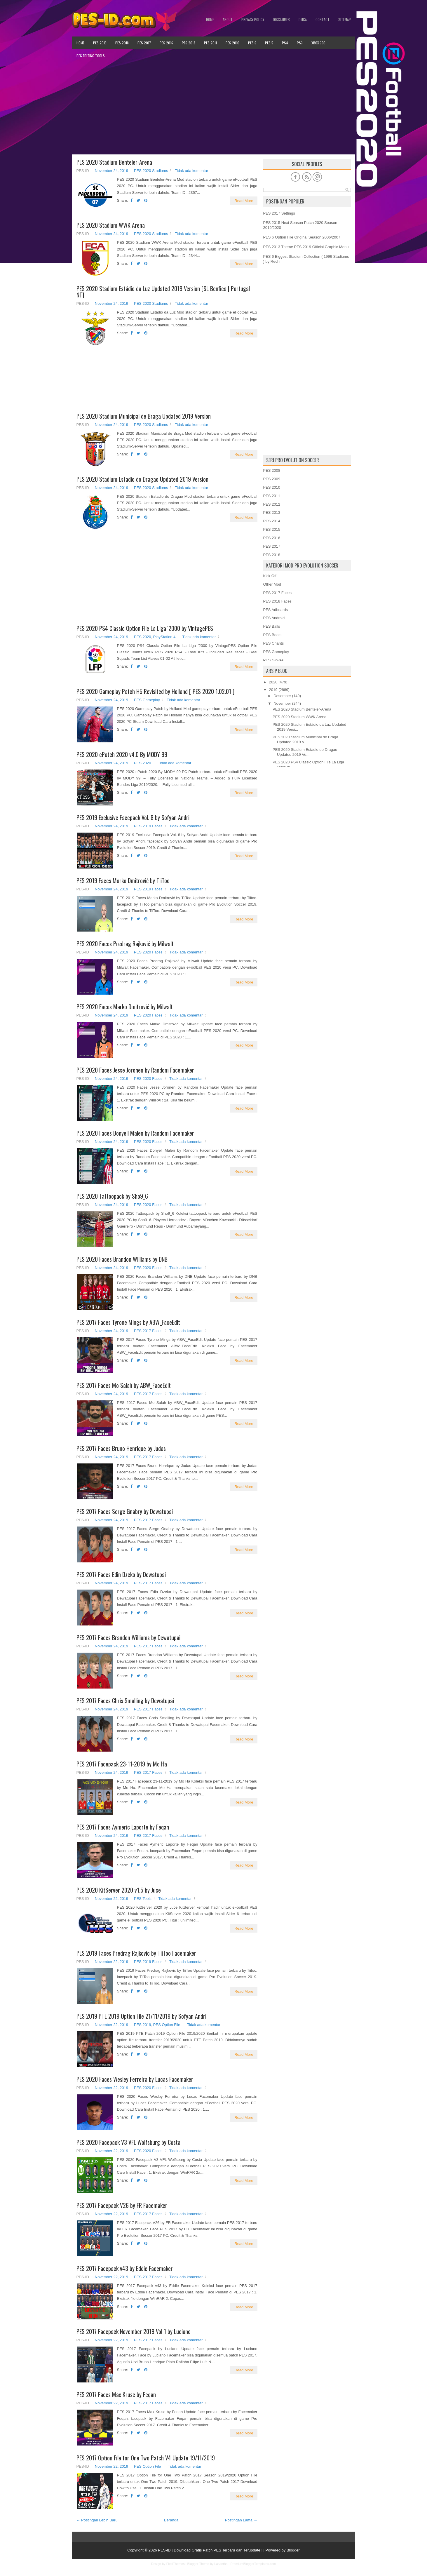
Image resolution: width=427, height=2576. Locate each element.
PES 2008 (271, 470)
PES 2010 (232, 42)
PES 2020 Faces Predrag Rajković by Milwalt (125, 943)
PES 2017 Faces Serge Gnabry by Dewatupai (124, 1511)
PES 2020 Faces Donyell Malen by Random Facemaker (135, 1133)
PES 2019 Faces (148, 826)
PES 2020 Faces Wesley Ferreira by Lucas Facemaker (134, 2079)
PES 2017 (144, 42)
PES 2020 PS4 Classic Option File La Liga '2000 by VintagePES (144, 628)
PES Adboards (275, 610)
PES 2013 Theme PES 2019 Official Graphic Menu (306, 247)
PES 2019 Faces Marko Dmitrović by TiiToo (123, 880)
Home (210, 19)
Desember (282, 696)
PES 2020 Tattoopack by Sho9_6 (112, 1196)
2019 (273, 689)
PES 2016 (166, 42)
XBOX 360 (318, 42)
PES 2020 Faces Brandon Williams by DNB (122, 1259)
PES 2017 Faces (148, 1331)
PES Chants (273, 643)
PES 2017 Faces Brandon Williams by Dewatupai (128, 1637)
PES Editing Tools (90, 55)
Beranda (171, 2520)
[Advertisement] (213, 108)
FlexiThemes (175, 2563)
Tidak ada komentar (191, 170)
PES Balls (271, 626)
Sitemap (344, 19)
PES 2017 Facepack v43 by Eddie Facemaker (124, 2268)
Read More (243, 201)
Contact (323, 19)
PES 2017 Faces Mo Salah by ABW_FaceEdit (123, 1385)
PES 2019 (100, 42)
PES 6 (252, 42)
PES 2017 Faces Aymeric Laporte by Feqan (122, 1827)
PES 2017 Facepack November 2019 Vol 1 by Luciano (133, 2331)
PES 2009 (271, 479)
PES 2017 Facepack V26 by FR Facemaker (121, 2205)
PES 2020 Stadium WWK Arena (110, 225)
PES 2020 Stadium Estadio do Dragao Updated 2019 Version (142, 479)
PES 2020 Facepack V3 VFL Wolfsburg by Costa (128, 2142)
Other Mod (272, 584)
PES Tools (142, 1898)
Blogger (293, 2550)
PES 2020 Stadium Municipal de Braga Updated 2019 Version (143, 416)
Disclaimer (281, 19)
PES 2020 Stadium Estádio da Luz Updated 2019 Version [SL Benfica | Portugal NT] (163, 291)
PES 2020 (142, 637)
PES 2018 (122, 42)
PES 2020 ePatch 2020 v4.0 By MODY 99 (121, 754)
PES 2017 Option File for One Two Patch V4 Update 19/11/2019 (145, 2458)
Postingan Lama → (241, 2520)
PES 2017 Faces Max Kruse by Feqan (116, 2394)
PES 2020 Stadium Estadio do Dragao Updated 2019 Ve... (305, 752)
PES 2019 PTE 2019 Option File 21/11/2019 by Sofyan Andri (141, 2016)
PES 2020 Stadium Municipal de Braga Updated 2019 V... (305, 739)
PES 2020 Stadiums (151, 170)
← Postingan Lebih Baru (97, 2520)
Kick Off (269, 576)
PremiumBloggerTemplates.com (253, 2563)
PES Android (274, 618)
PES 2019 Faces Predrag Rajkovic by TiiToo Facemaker (136, 1953)
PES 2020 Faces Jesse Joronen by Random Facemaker (135, 1070)
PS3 (300, 42)
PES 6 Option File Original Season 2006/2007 (302, 237)
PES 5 (269, 42)
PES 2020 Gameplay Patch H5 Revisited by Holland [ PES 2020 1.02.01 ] (155, 691)
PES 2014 (271, 521)
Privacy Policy (252, 19)
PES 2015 (271, 529)
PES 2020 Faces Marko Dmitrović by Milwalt (124, 1006)
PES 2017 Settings (279, 213)
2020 (273, 682)
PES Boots (272, 635)
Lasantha (220, 2563)
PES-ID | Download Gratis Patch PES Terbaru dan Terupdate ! (210, 2550)
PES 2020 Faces (148, 952)
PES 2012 (271, 504)
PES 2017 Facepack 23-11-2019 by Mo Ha (121, 1764)
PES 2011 (210, 42)
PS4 (285, 42)
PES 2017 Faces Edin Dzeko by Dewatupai (121, 1574)
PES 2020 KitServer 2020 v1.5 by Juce (118, 1890)
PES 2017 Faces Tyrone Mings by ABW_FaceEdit (128, 1322)
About (228, 19)
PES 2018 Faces (277, 601)
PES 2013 (188, 42)
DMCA (303, 19)
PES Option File (166, 2024)
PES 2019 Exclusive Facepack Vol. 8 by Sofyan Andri (132, 817)
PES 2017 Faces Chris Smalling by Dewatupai (125, 1700)
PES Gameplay (147, 700)
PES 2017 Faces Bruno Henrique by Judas (121, 1448)
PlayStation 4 (164, 637)
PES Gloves (273, 660)
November (282, 703)
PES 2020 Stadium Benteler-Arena (114, 162)
